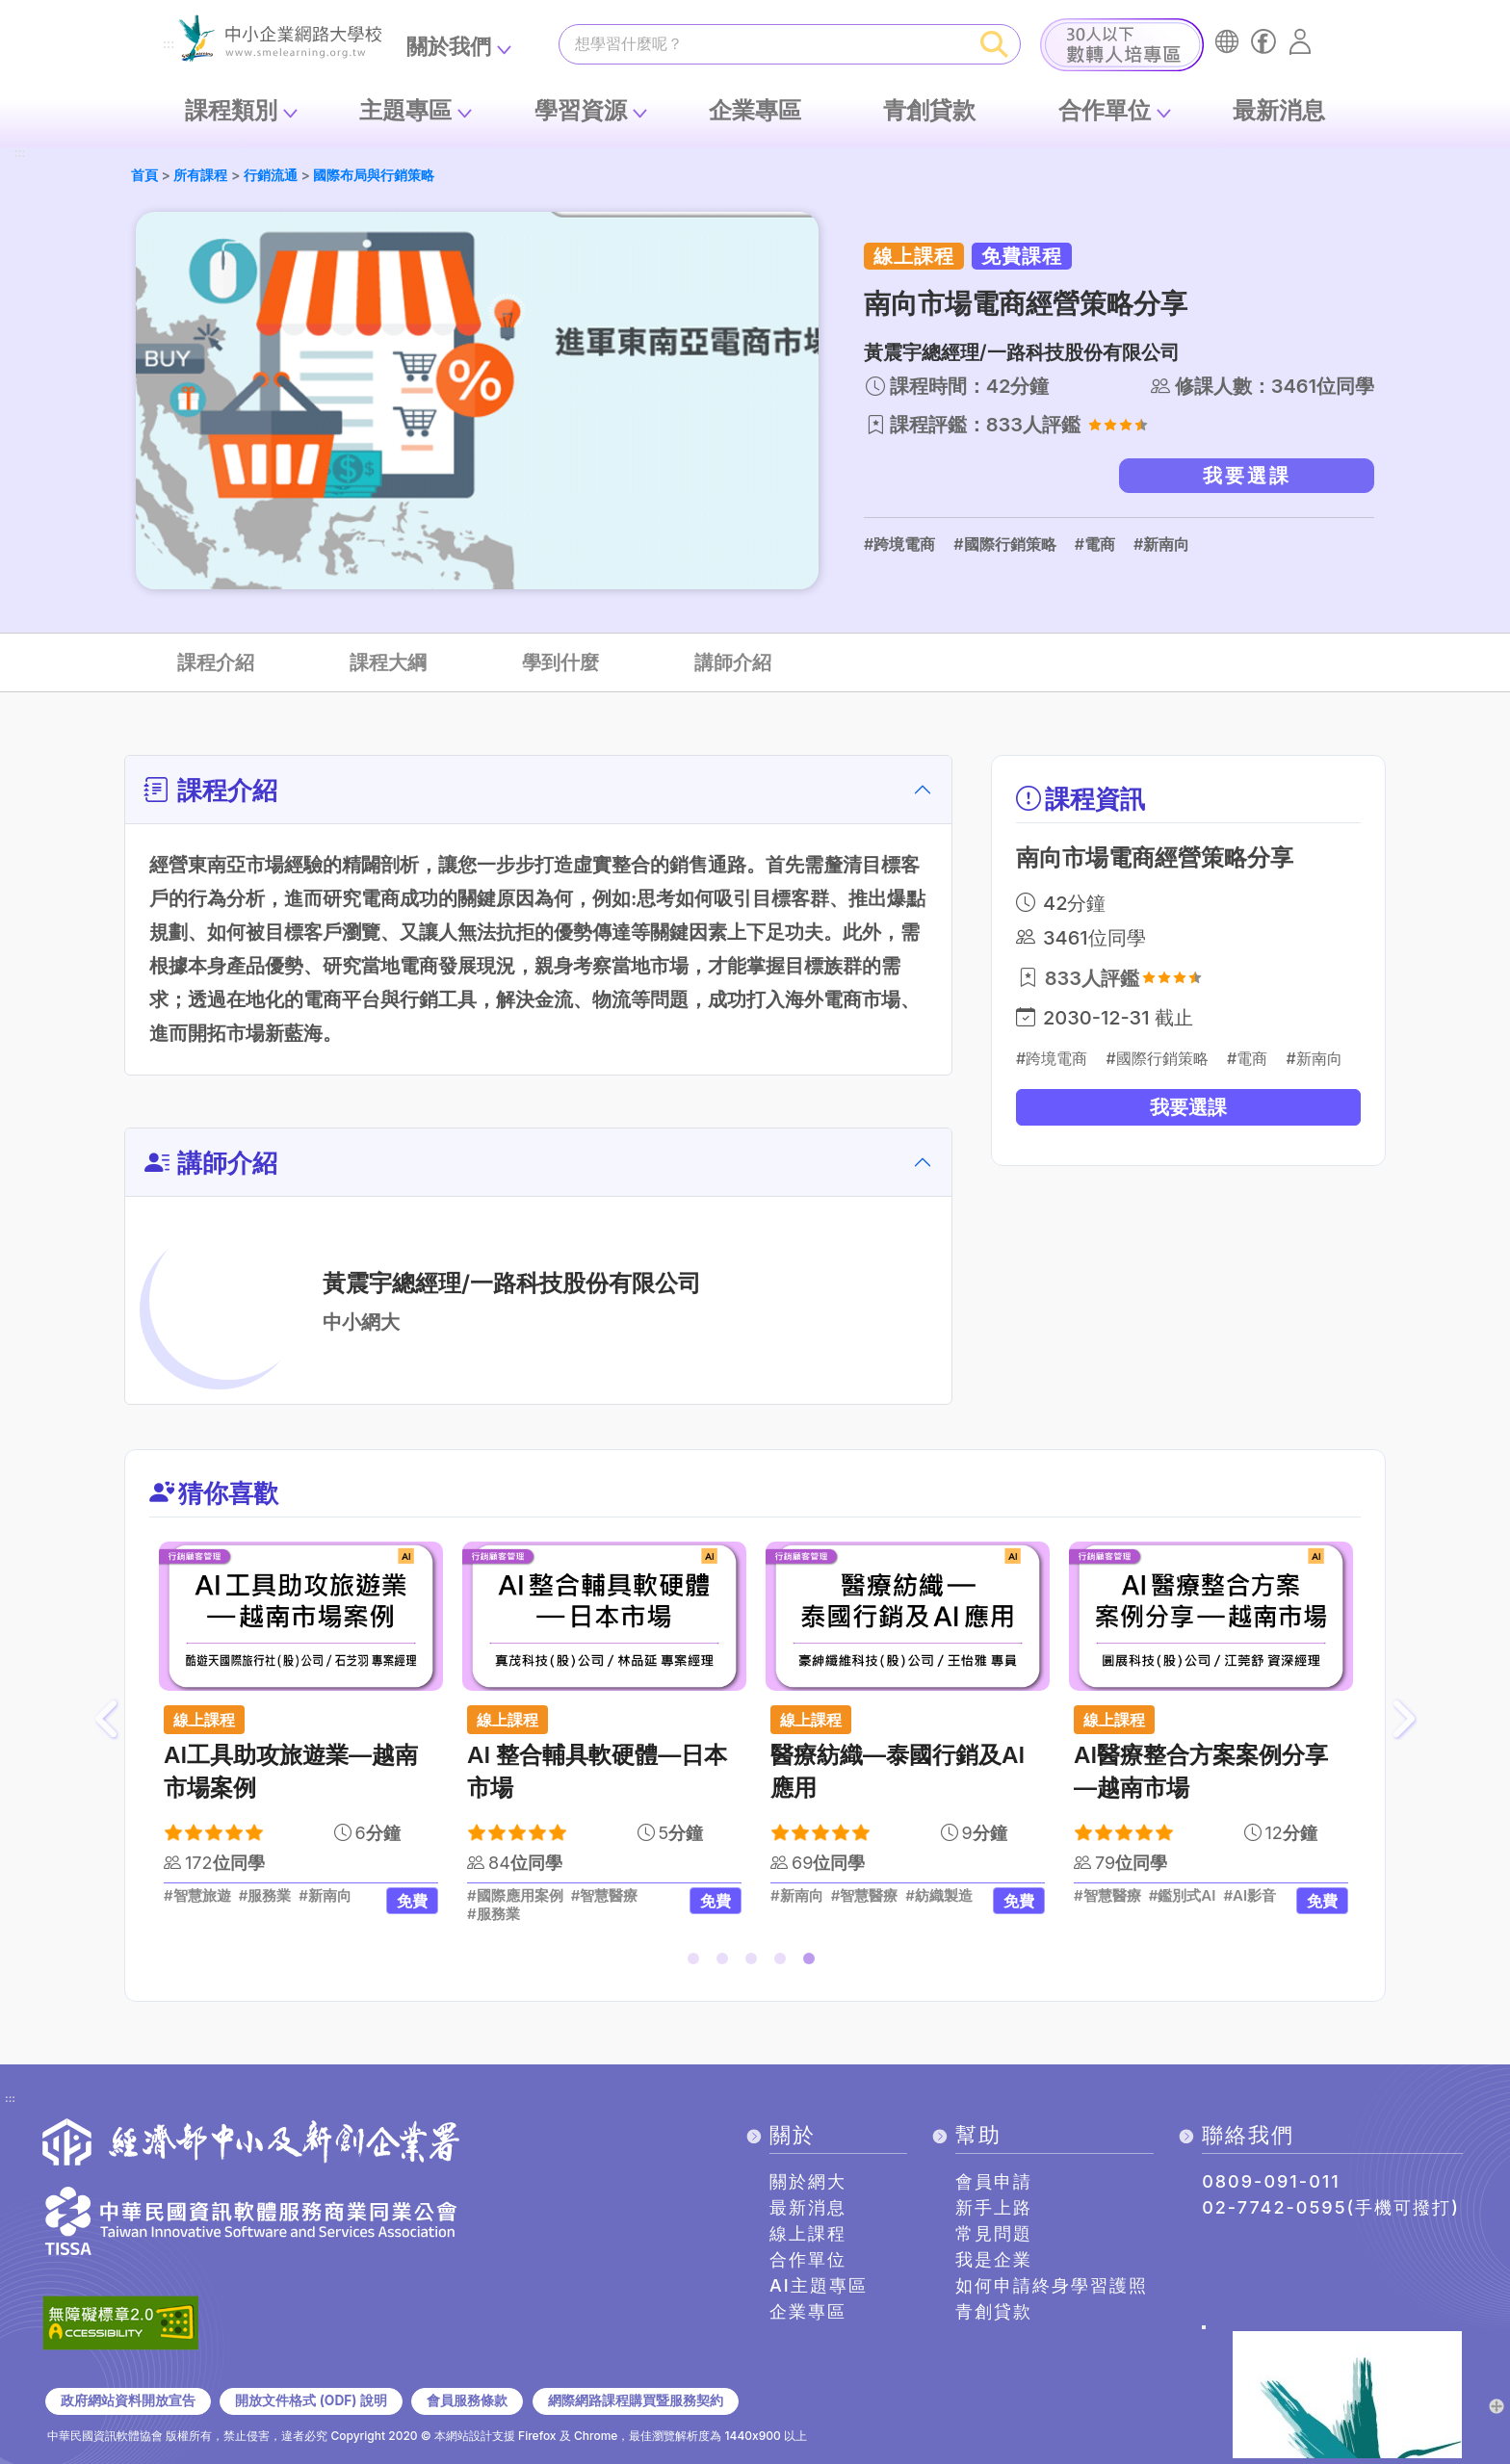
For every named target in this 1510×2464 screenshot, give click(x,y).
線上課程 (807, 2233)
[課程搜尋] (765, 43)
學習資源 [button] (580, 110)
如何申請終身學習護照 (1051, 2285)
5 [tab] (812, 1962)
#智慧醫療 (604, 1896)
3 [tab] (755, 1962)
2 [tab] (726, 1962)
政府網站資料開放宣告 (128, 2400)
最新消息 (1279, 110)
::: (168, 45)
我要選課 (1247, 475)
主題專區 (405, 110)
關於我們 (448, 46)
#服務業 (265, 1896)
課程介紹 (215, 662)
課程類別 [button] (231, 110)
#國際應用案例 (515, 1896)
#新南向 (1161, 544)
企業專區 (755, 110)
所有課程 (200, 175)
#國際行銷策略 (1004, 544)
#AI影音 (1249, 1896)
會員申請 (993, 2181)
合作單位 (1104, 110)
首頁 (144, 175)
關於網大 (807, 2181)
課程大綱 (388, 662)
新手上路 (993, 2207)
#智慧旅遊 (197, 1896)
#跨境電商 (899, 544)
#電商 (1095, 544)
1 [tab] (697, 1962)
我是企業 (993, 2259)
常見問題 (993, 2233)
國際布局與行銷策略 (373, 175)
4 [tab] (784, 1962)
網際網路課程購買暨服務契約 (635, 2400)
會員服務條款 (467, 2400)
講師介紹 (732, 662)
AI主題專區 (818, 2285)
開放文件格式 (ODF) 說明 (310, 2400)
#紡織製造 (939, 1896)
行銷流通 (271, 175)
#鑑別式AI (1182, 1896)
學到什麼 (560, 662)
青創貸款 (929, 110)
